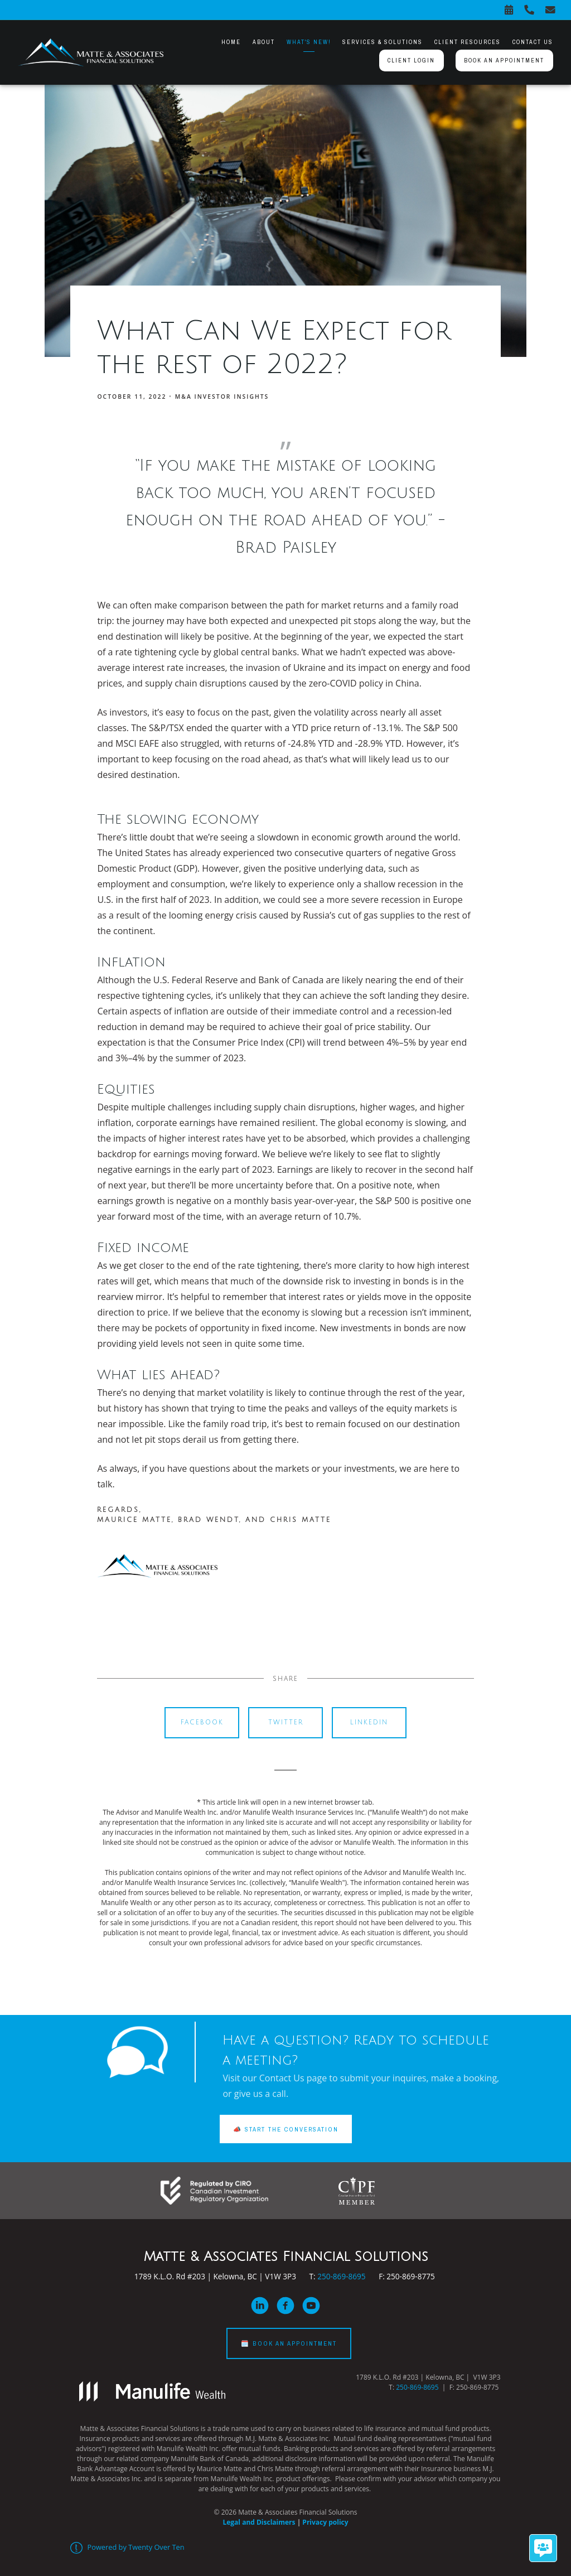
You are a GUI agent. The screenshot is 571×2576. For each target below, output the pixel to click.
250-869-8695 (341, 2276)
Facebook (202, 1722)
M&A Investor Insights (222, 396)
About (264, 42)
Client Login (411, 60)
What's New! (309, 42)
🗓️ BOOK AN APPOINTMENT (289, 2343)
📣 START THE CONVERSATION (285, 2129)
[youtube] (311, 2305)
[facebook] (285, 2305)
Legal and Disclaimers (258, 2522)
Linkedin (369, 1722)
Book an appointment (504, 60)
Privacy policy (325, 2522)
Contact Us (532, 42)
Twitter (285, 1722)
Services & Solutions (382, 42)
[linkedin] (260, 2305)
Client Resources (467, 42)
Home (231, 42)
